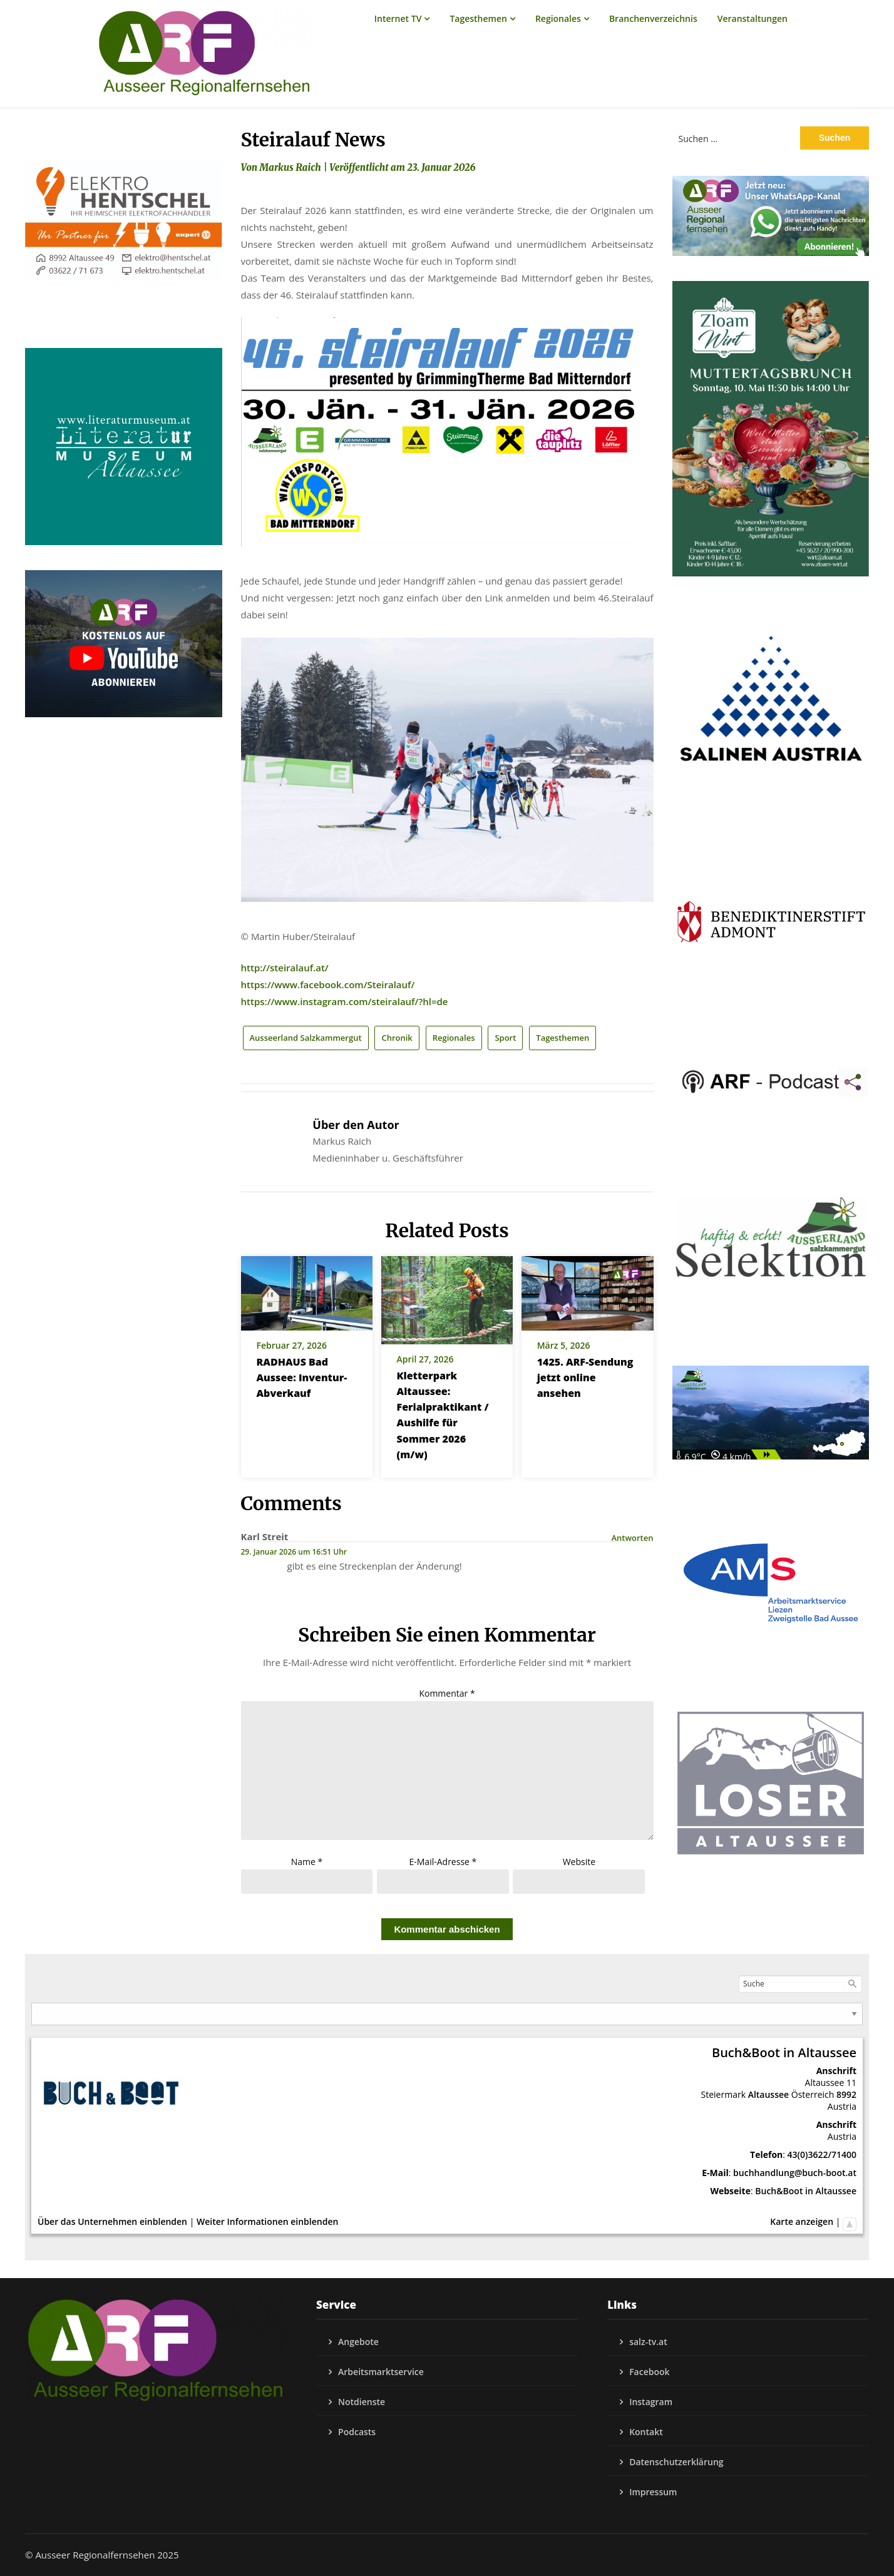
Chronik (396, 1037)
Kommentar (447, 1693)
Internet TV (398, 18)
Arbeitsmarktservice (381, 2372)
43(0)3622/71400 (822, 2154)
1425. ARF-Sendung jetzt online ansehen (585, 1377)
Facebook (649, 2372)
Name (307, 1862)
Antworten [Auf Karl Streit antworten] (632, 1537)
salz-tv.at (648, 2342)
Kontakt (646, 2432)
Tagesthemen (478, 18)
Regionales (558, 18)
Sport (505, 1037)
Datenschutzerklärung (676, 2462)
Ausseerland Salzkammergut (306, 1037)
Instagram (650, 2402)
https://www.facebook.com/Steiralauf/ (328, 984)
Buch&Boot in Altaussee (805, 2191)
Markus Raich (290, 167)
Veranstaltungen (752, 18)
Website (579, 1862)
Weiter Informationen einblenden (267, 2221)
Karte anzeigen (801, 2221)
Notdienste (361, 2402)
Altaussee (768, 2094)
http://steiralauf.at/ (285, 967)
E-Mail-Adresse (442, 1862)
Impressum (653, 2492)
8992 (846, 2094)
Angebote (358, 2342)
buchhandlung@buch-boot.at (794, 2173)
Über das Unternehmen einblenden (112, 2221)
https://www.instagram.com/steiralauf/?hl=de (344, 1001)
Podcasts (357, 2432)
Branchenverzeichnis (653, 18)
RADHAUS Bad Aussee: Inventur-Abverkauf (302, 1377)
